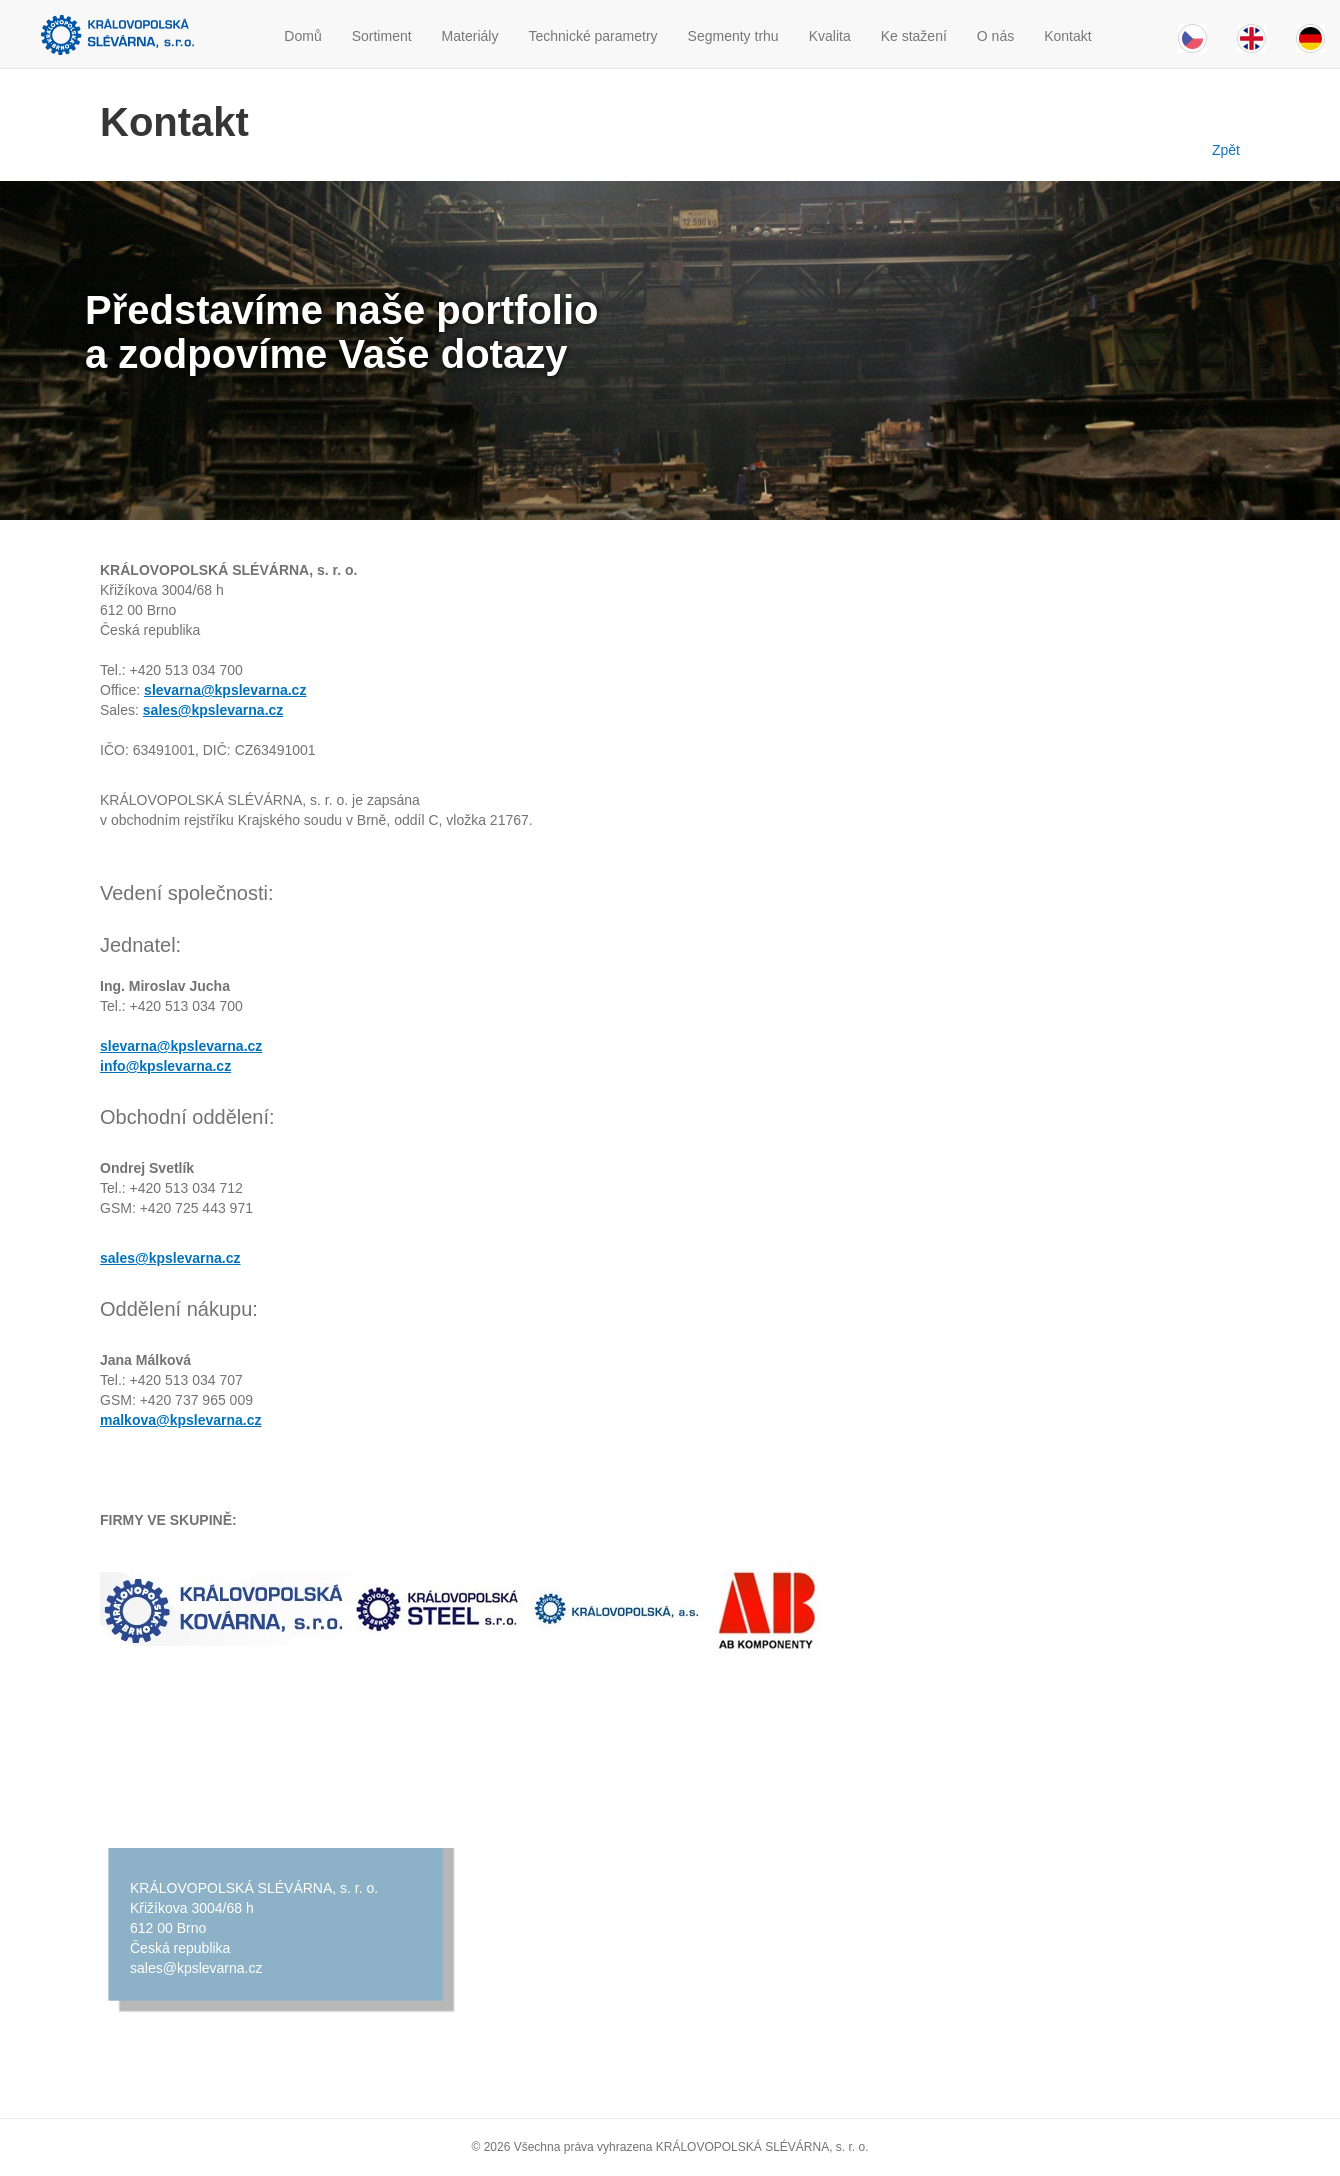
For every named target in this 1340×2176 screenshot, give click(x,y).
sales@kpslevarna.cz (213, 710)
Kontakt (1067, 36)
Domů (302, 36)
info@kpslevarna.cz (165, 1066)
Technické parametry (592, 36)
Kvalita (830, 36)
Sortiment (382, 36)
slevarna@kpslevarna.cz (225, 690)
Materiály (470, 36)
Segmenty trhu (733, 36)
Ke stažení (914, 36)
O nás (995, 36)
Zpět (1222, 150)
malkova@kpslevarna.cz (181, 1420)
